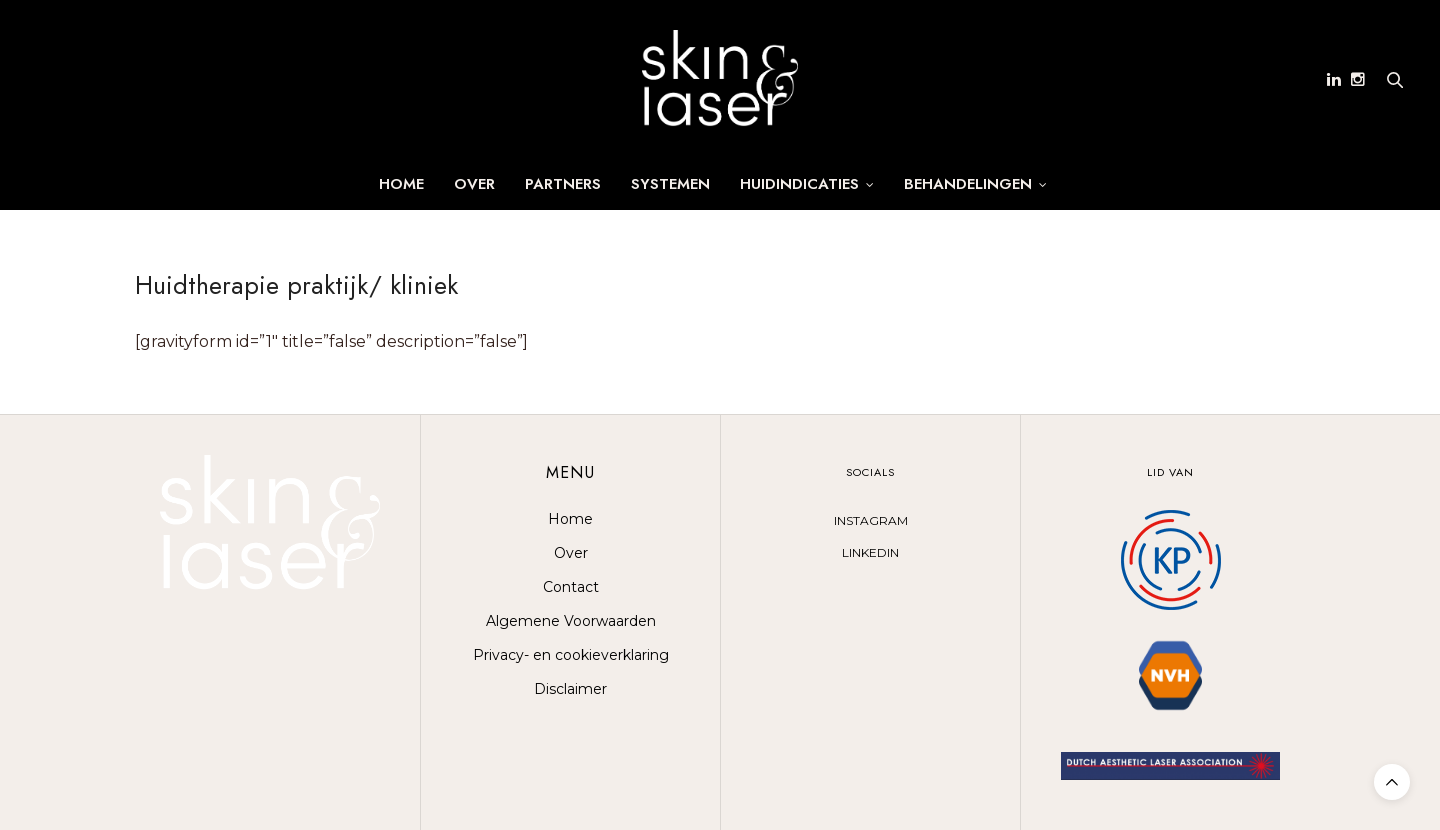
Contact (571, 587)
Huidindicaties (799, 184)
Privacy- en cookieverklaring (571, 655)
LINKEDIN (870, 552)
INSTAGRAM (871, 520)
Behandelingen (968, 184)
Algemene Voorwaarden (571, 621)
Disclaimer (570, 689)
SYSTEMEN (670, 184)
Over (474, 184)
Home (401, 184)
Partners (563, 184)
